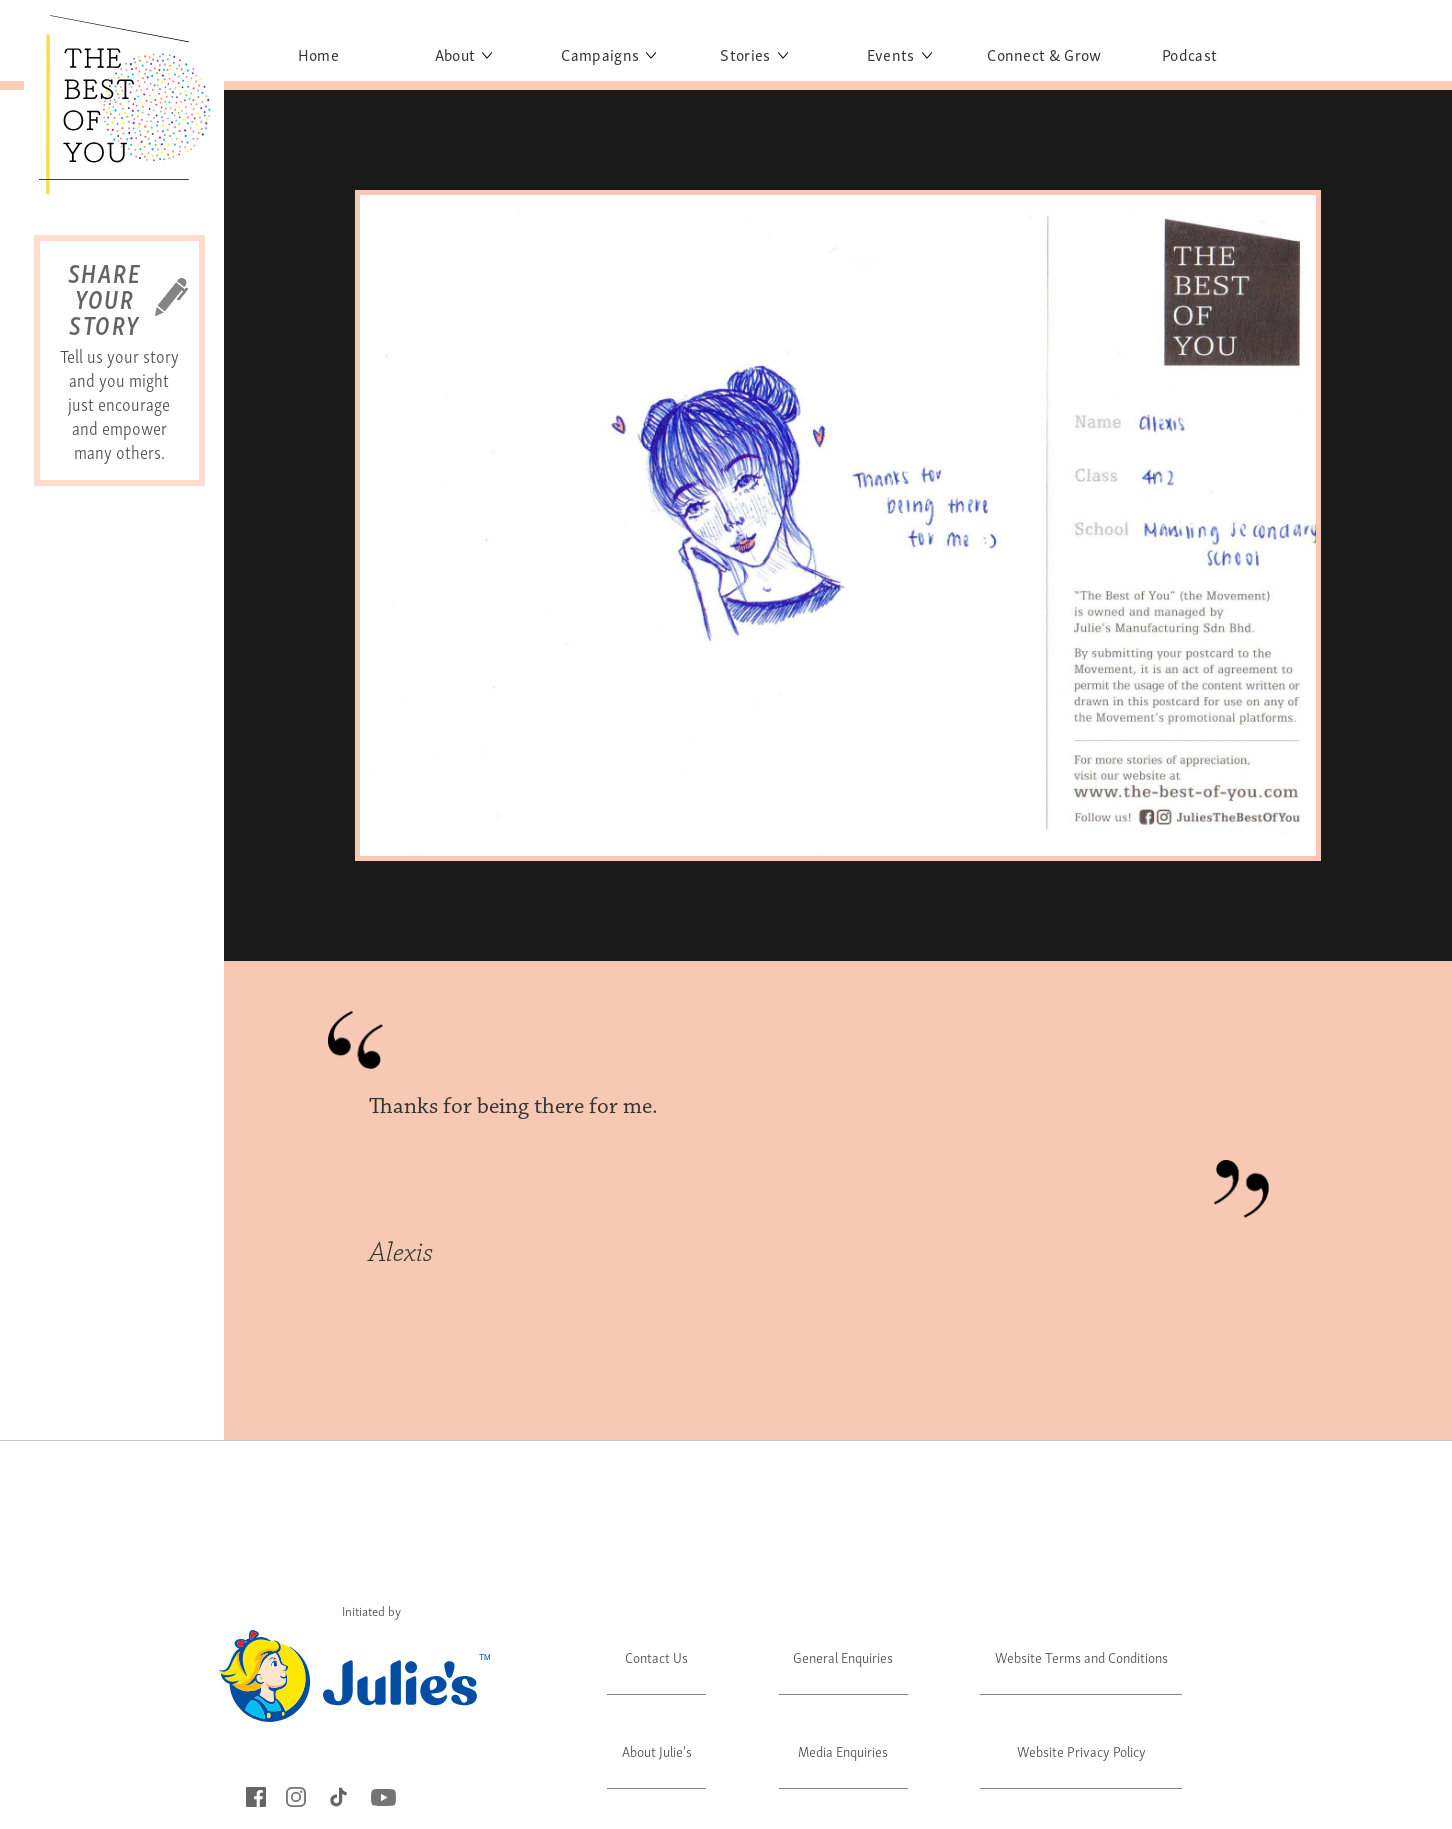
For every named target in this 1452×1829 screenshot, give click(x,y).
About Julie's (657, 1750)
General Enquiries (843, 1656)
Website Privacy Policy (1081, 1750)
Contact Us (656, 1656)
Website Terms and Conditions (1081, 1656)
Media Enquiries (843, 1750)
